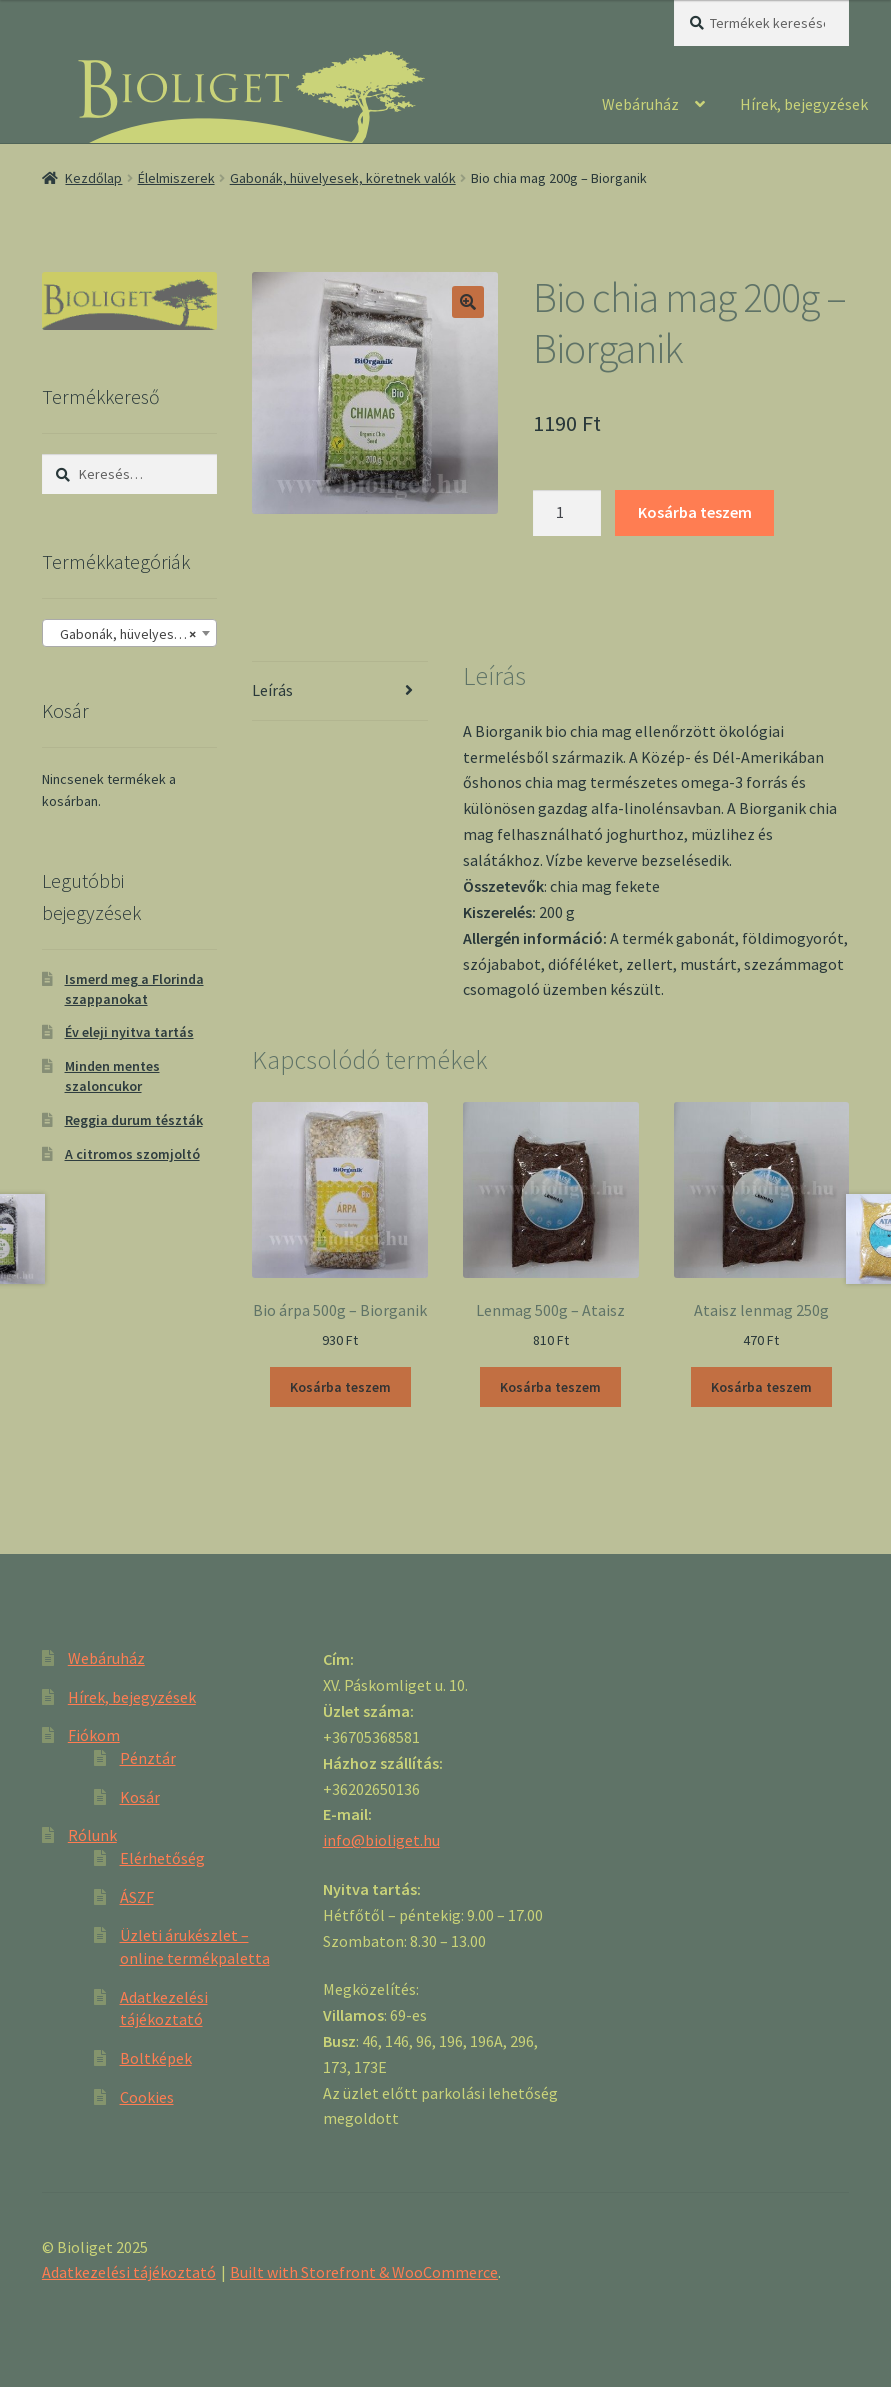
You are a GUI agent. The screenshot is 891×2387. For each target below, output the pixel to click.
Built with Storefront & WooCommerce (364, 2272)
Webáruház (640, 104)
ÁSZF (137, 1897)
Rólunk (92, 1835)
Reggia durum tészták (134, 1120)
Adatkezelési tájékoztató (129, 2272)
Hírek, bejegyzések (804, 104)
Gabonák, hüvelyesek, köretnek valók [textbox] (133, 634)
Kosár (140, 1797)
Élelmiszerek (176, 178)
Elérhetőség (162, 1858)
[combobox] (129, 633)
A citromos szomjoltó (132, 1154)
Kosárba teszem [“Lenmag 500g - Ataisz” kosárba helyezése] (550, 1387)
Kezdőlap (93, 178)
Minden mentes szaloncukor (112, 1076)
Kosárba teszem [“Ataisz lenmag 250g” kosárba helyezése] (761, 1387)
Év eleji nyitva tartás (129, 1032)
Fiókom (94, 1735)
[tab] (339, 691)
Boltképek (156, 2058)
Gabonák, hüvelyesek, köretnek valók (343, 178)
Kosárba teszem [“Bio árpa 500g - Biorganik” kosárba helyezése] (340, 1387)
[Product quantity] (567, 513)
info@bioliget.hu (381, 1840)
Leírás (272, 690)
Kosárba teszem (695, 512)
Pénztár (148, 1758)
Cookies (147, 2097)
